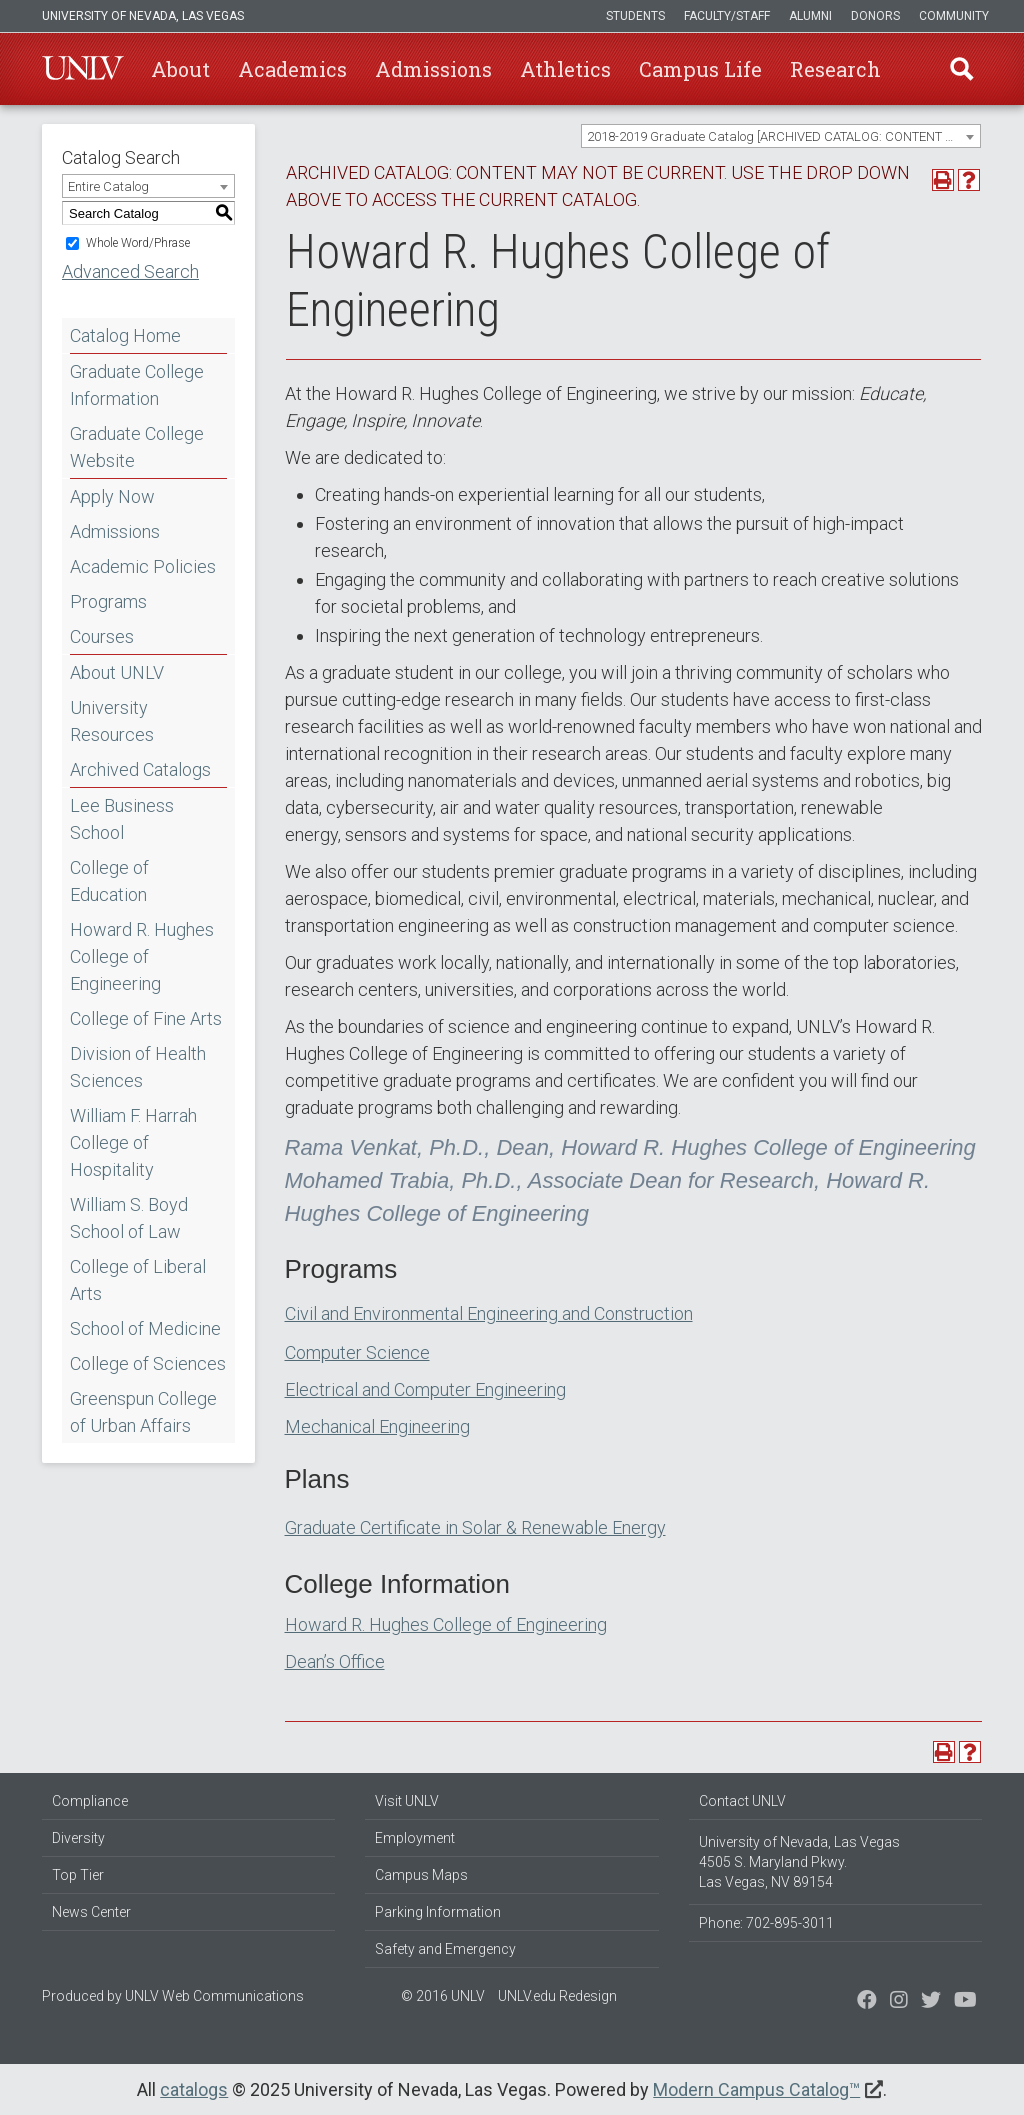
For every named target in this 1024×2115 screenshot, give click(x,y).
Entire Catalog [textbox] (108, 186)
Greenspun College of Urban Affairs (143, 1412)
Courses (102, 636)
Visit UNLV (407, 1801)
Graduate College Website (137, 447)
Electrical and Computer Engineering (425, 1389)
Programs (108, 601)
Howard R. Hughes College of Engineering (142, 956)
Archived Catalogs (140, 769)
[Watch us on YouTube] (965, 2002)
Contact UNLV (742, 1801)
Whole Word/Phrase (138, 243)
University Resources (112, 721)
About (180, 69)
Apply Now (112, 496)
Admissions (433, 69)
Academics (292, 69)
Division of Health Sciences (138, 1067)
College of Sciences (148, 1363)
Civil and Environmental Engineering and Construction (489, 1313)
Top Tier (78, 1875)
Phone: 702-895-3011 (766, 1923)
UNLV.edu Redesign (557, 1996)
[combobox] (781, 136)
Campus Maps (421, 1875)
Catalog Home (125, 335)
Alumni (810, 16)
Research (835, 69)
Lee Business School (122, 819)
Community (954, 16)
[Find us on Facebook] (867, 2002)
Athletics (565, 69)
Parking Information (438, 1912)
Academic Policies (143, 566)
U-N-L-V (83, 69)
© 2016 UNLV (443, 1996)
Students (635, 16)
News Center (91, 1912)
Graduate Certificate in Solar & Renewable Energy (475, 1527)
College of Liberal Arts (138, 1280)
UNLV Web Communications (214, 1996)
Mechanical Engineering (377, 1426)
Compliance (90, 1801)
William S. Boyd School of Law (129, 1218)
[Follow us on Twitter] (899, 2002)
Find (961, 69)
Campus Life (700, 69)
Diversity (78, 1838)
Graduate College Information (137, 385)
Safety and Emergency (445, 1949)
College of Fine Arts (146, 1018)
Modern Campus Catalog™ (756, 2089)
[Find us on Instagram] (931, 2002)
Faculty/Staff (727, 16)
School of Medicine (145, 1328)
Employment (415, 1838)
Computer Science (357, 1352)
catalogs (194, 2089)
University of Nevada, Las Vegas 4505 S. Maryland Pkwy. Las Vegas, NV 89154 (799, 1862)
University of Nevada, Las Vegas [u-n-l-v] (143, 16)
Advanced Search (130, 271)
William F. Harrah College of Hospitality (133, 1142)
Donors (875, 16)
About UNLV (117, 672)
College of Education (109, 881)
